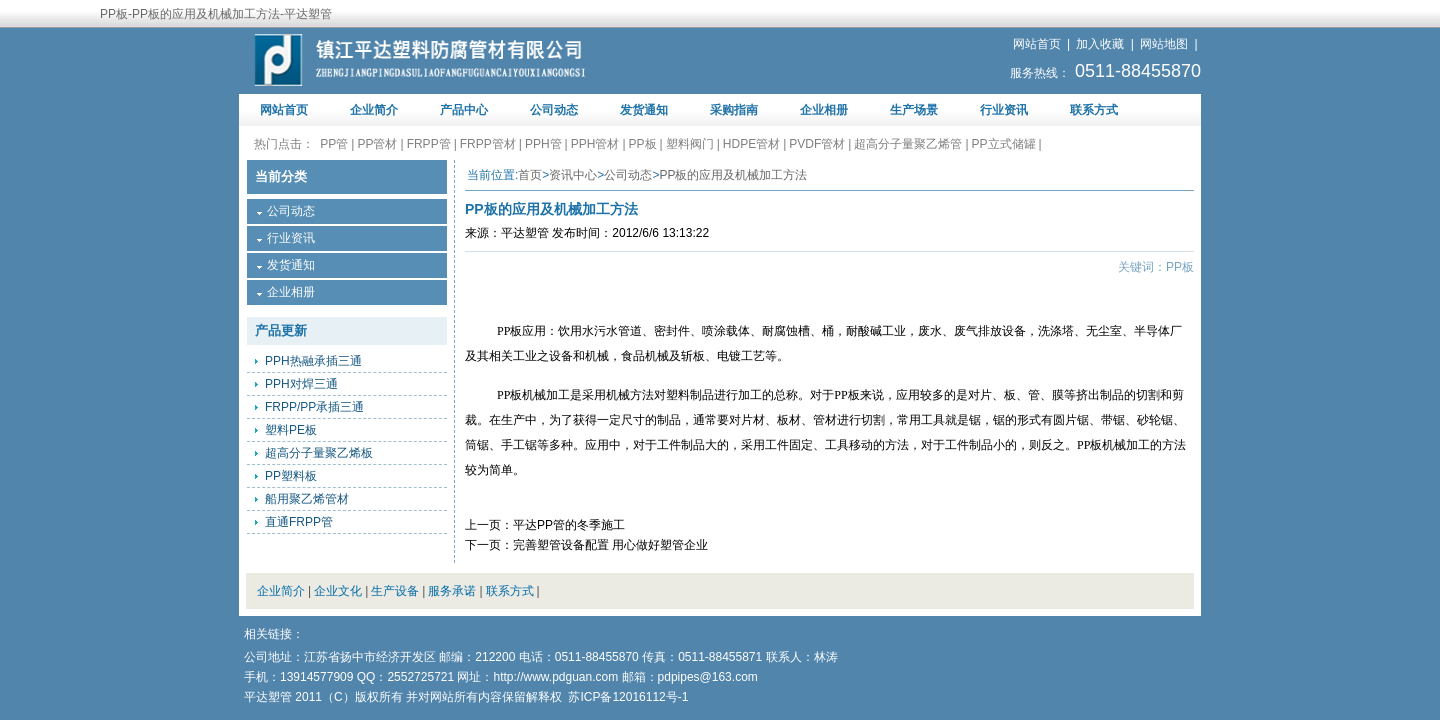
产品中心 (464, 110)
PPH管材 (595, 144)
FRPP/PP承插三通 (314, 407)
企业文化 (338, 591)
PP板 (643, 144)
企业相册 (824, 110)
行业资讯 (1004, 110)
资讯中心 (573, 175)
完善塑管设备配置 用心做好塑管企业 (610, 545)
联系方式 (1094, 110)
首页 (530, 175)
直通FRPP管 (299, 522)
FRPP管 (429, 144)
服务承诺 (452, 591)
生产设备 (395, 591)
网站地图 (1164, 44)
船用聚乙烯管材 (307, 499)
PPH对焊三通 (301, 384)
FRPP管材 (488, 144)
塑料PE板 (291, 430)
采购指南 (734, 110)
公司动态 (554, 110)
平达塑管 (525, 233)
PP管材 (377, 144)
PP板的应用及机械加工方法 (733, 175)
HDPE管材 (751, 144)
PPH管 (543, 144)
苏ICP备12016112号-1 (628, 697)
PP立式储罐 (1004, 144)
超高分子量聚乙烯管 (908, 144)
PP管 (334, 144)
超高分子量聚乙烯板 (319, 453)
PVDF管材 (817, 144)
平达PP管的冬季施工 (569, 525)
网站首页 (1037, 44)
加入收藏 (1100, 44)
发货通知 (644, 110)
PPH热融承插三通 (313, 361)
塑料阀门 (690, 144)
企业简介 (374, 110)
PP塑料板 (291, 476)
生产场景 (914, 110)
